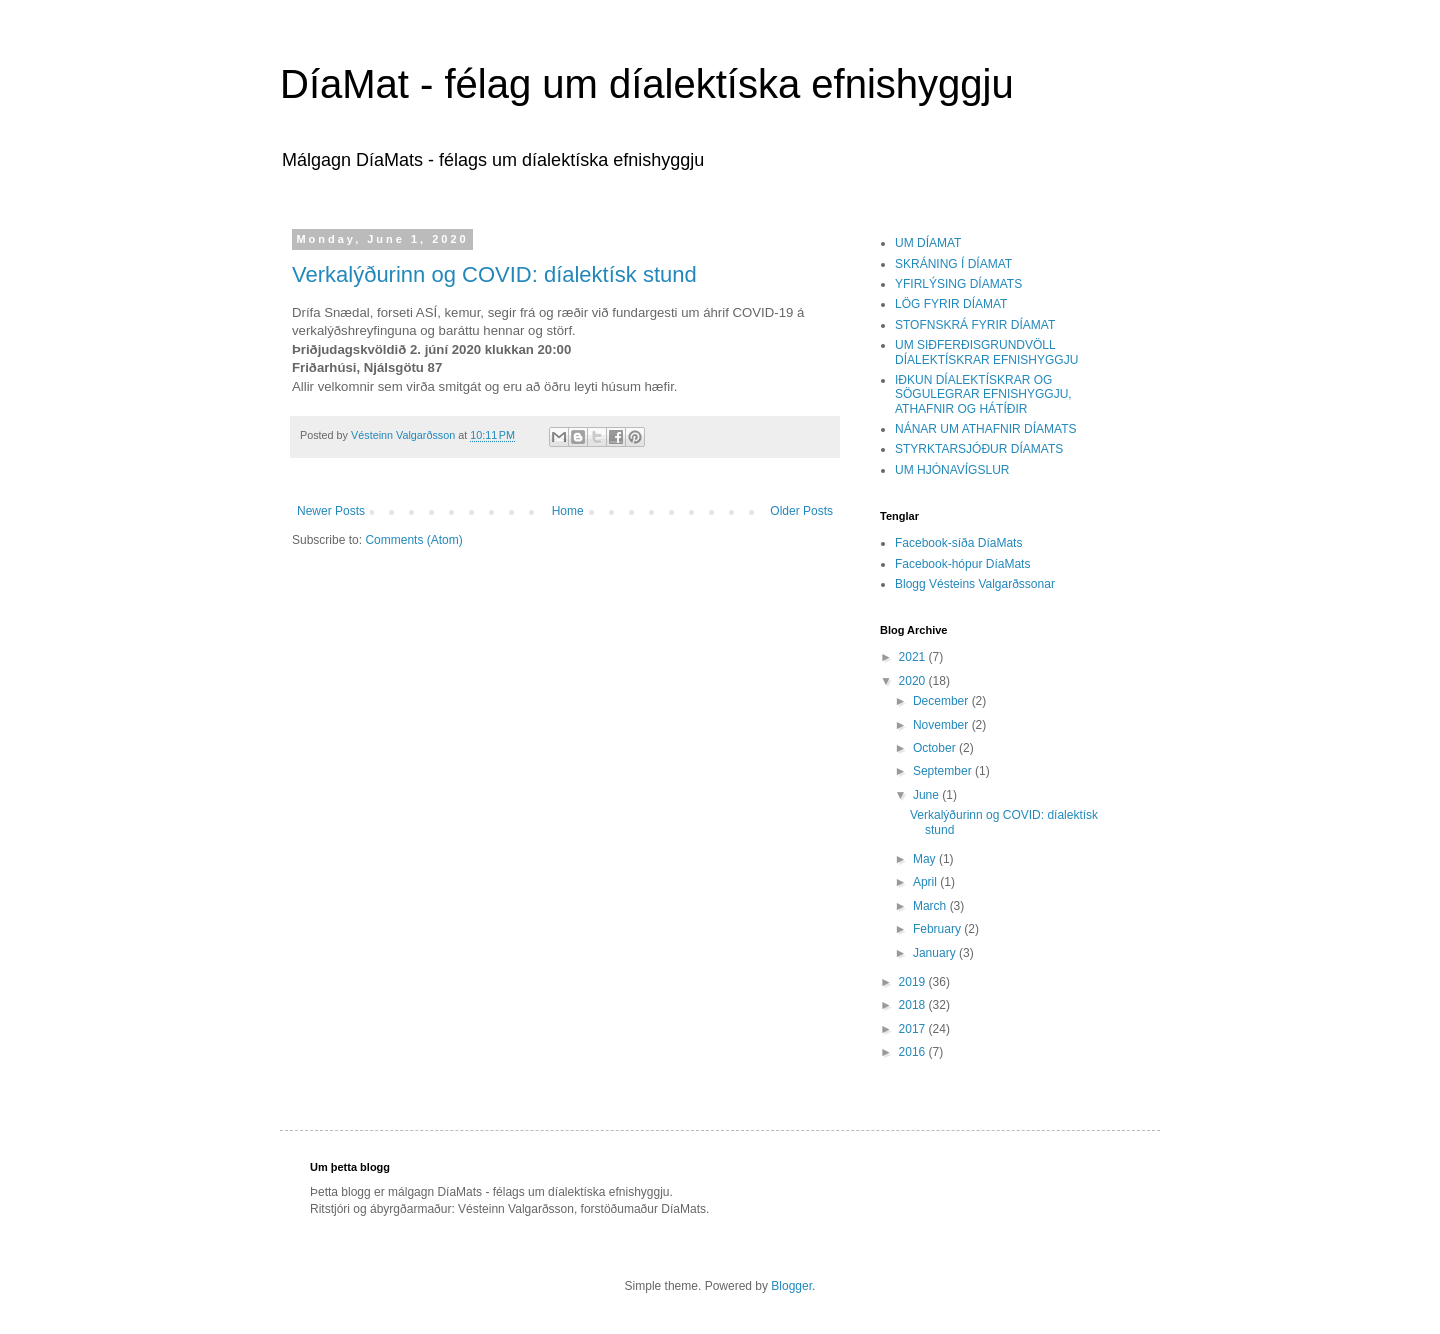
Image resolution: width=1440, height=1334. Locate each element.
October (936, 748)
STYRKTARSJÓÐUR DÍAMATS (979, 449)
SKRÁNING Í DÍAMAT (953, 264)
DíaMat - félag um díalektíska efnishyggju (647, 84)
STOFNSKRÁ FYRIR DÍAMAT (975, 325)
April (926, 882)
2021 (914, 657)
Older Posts (801, 511)
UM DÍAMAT (928, 243)
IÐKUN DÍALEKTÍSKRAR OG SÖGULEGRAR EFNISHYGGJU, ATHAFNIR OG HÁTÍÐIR (983, 394)
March (931, 906)
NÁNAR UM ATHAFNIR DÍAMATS (986, 429)
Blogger (791, 1286)
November (942, 725)
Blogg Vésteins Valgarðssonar (975, 584)
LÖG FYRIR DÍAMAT (951, 304)
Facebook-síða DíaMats (958, 543)
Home (568, 511)
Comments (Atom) (413, 540)
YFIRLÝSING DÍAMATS (958, 284)
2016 (914, 1052)
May (926, 859)
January (936, 953)
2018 (914, 1005)
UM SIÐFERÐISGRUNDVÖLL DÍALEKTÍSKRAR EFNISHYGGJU (986, 352)
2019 (914, 982)
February (938, 929)
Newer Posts (331, 511)
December (942, 701)
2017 (914, 1029)
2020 (914, 681)
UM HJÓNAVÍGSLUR (952, 470)
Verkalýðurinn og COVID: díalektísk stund (494, 274)
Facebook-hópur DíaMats (962, 564)
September (944, 771)
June (927, 795)
